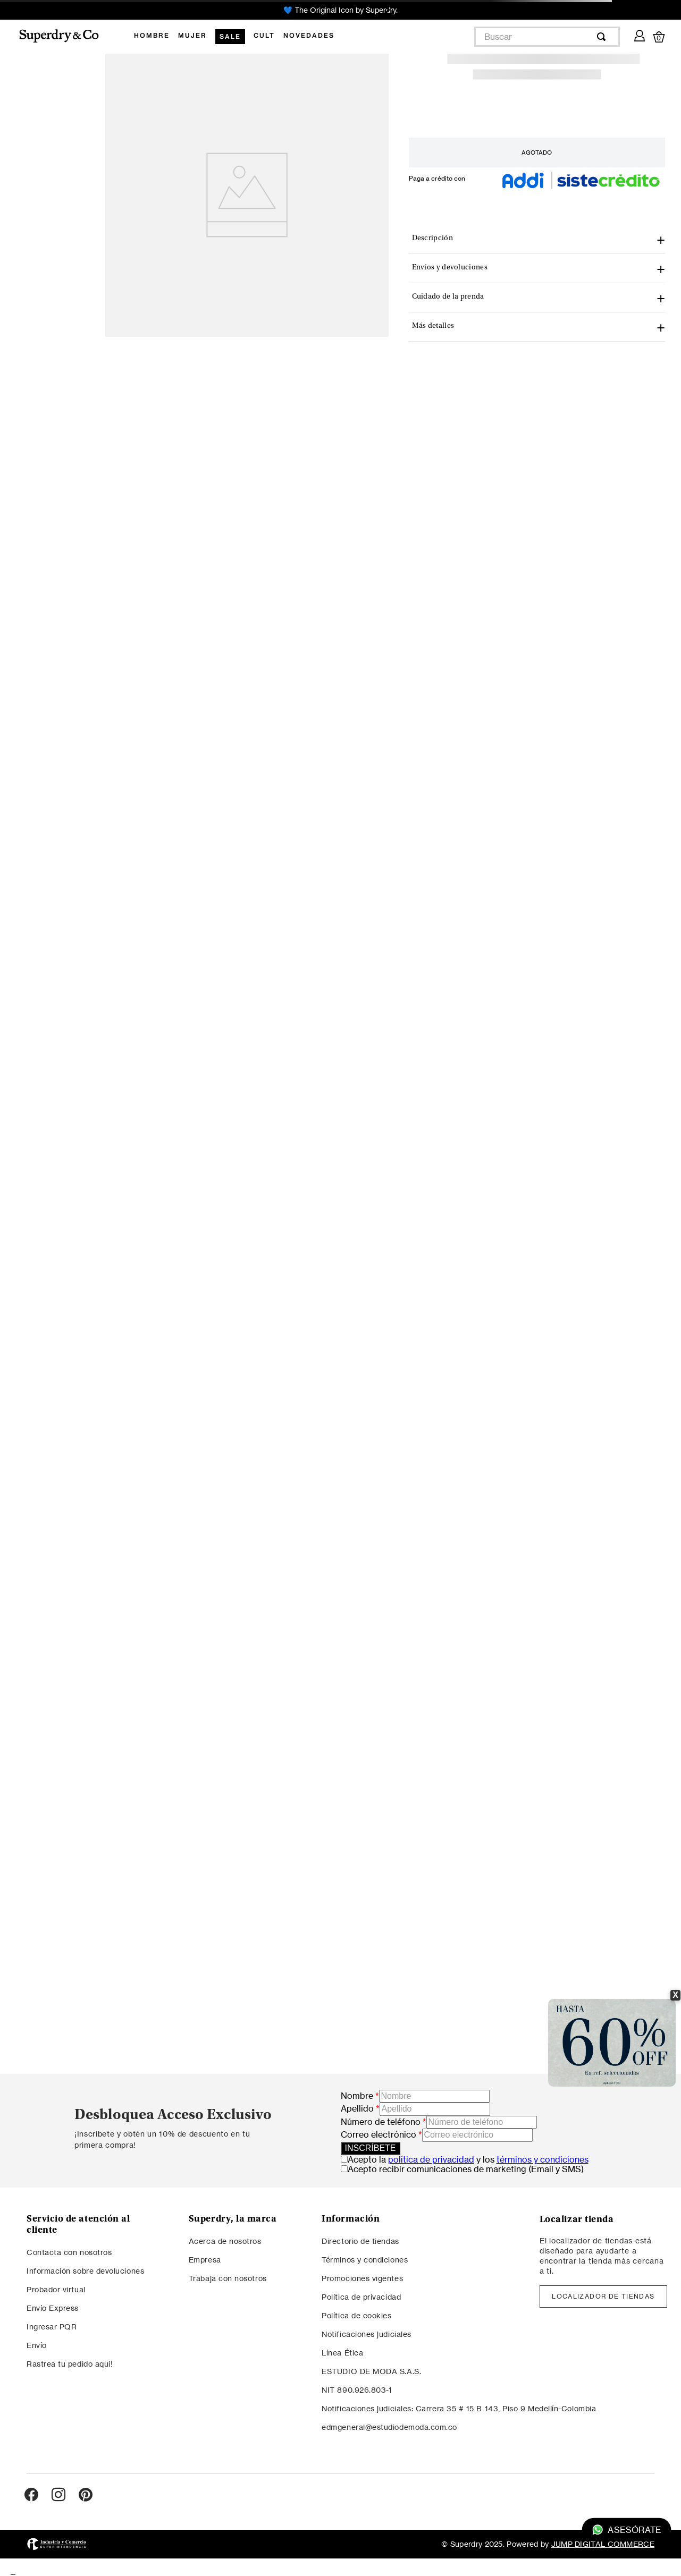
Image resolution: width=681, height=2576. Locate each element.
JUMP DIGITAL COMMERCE (602, 2543)
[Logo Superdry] (66, 36)
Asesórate (626, 2529)
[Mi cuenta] (639, 34)
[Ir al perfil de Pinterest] (86, 2495)
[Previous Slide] (295, 10)
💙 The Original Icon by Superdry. (340, 9)
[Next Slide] (386, 10)
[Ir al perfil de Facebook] (31, 2495)
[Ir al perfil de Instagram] (58, 2495)
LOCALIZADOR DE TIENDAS (603, 2296)
